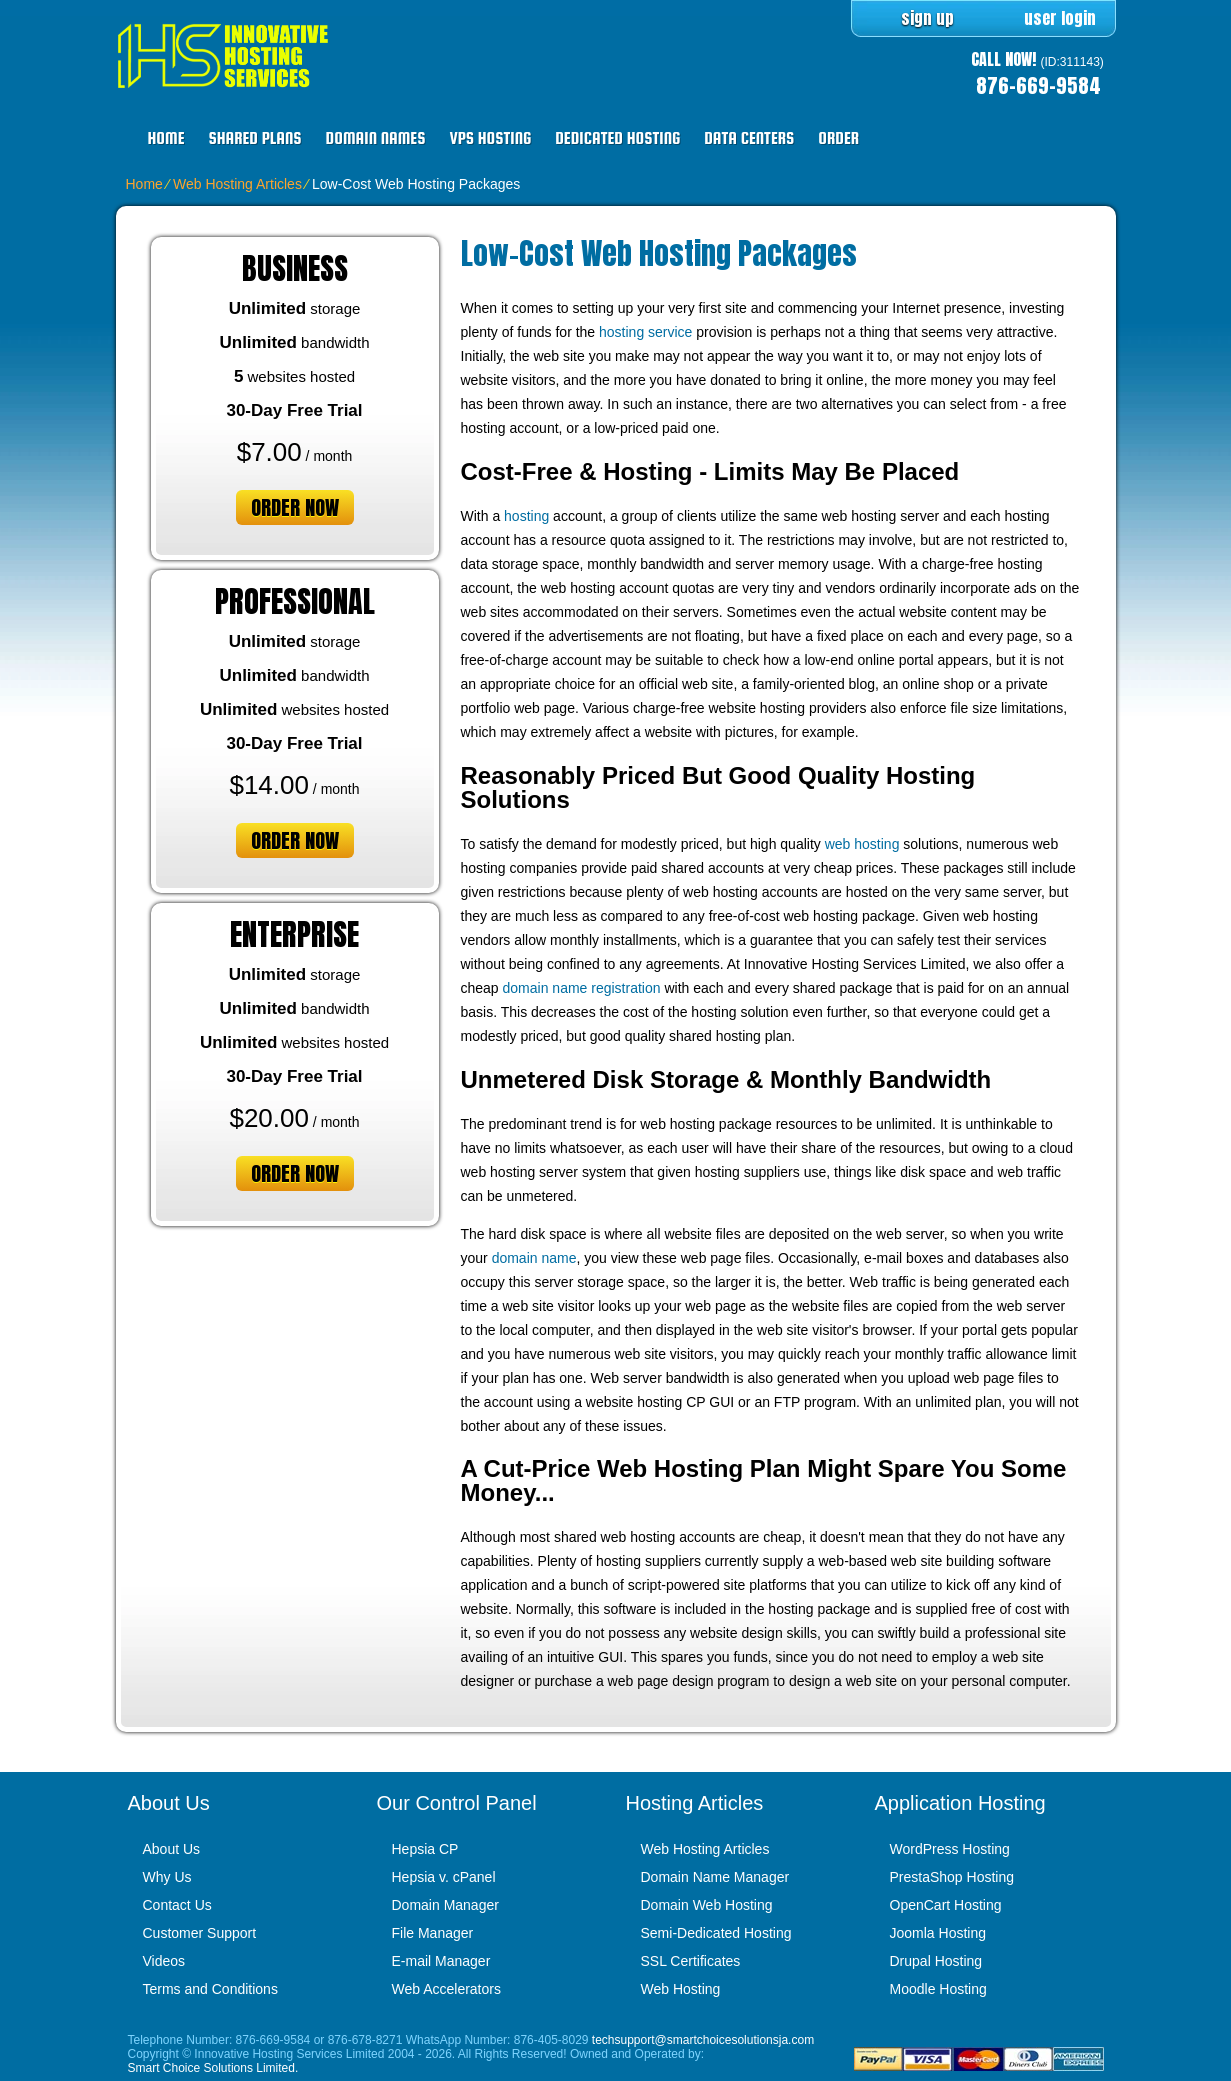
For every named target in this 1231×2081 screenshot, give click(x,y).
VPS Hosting (490, 138)
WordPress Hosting (950, 1849)
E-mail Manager (441, 1961)
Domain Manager (445, 1905)
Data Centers (749, 138)
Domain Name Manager (715, 1877)
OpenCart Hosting (946, 1905)
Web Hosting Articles (237, 184)
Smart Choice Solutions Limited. (213, 2068)
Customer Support (200, 1933)
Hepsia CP (425, 1849)
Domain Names (376, 138)
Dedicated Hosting (617, 138)
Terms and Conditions (210, 1989)
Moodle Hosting (938, 1989)
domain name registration (582, 988)
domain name (534, 1258)
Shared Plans (254, 138)
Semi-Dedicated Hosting (716, 1933)
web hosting (862, 844)
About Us (172, 1849)
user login (1060, 18)
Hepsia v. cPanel (444, 1877)
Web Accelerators (446, 1989)
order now (295, 507)
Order (838, 138)
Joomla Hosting (938, 1933)
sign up (927, 18)
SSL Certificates (691, 1961)
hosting (526, 516)
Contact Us (177, 1905)
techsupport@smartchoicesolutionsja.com (703, 2040)
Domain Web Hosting (707, 1905)
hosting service (645, 332)
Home (166, 138)
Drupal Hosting (936, 1961)
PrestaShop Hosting (952, 1877)
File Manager (433, 1933)
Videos (164, 1961)
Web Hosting (681, 1989)
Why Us (167, 1877)
